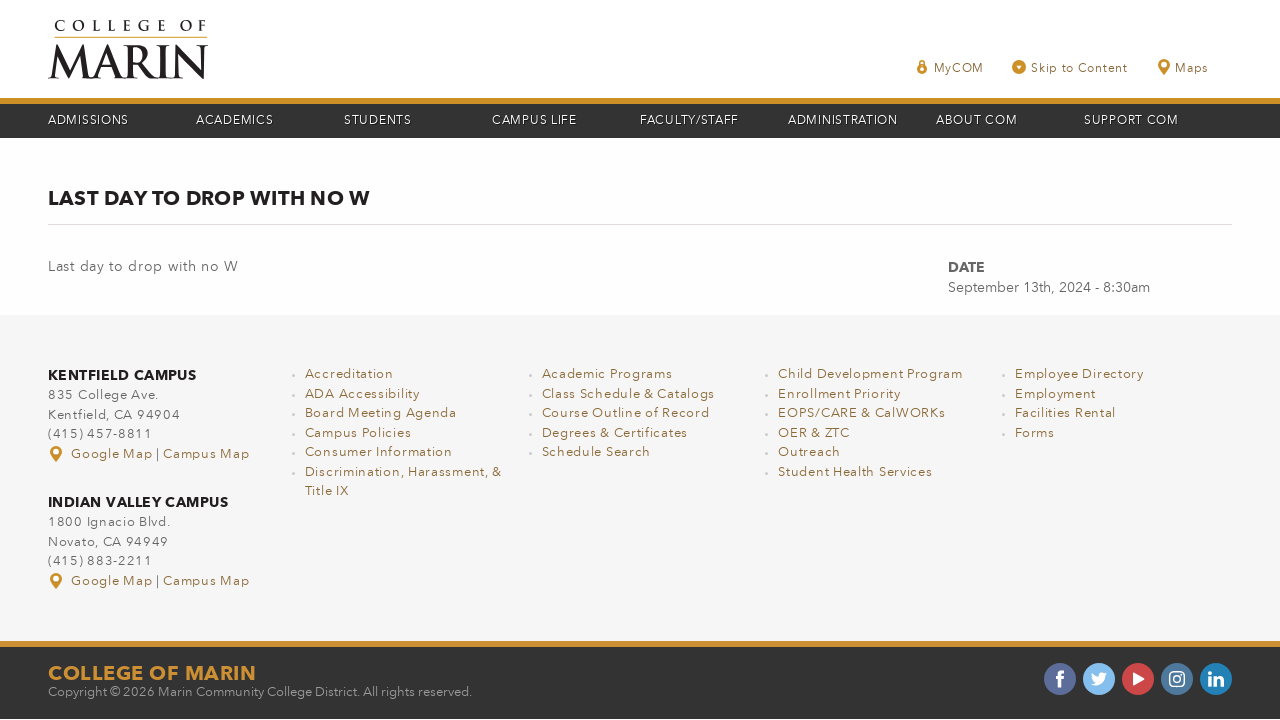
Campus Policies (358, 433)
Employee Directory (1079, 374)
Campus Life (534, 121)
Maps (1182, 67)
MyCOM (950, 67)
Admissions (88, 121)
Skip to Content (1070, 67)
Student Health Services (855, 472)
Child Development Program (870, 374)
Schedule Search (597, 452)
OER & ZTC (813, 433)
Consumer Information (379, 452)
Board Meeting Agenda (381, 413)
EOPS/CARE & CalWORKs (861, 413)
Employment (1055, 394)
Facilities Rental (1065, 413)
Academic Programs (607, 374)
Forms (1035, 433)
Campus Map (206, 454)
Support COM (1131, 121)
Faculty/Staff (689, 121)
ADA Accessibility (362, 394)
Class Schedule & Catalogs (629, 394)
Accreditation (349, 374)
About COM (976, 121)
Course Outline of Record (626, 413)
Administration (843, 121)
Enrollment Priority (839, 394)
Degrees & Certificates (615, 433)
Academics (234, 121)
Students (378, 121)
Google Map (102, 454)
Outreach (809, 452)
